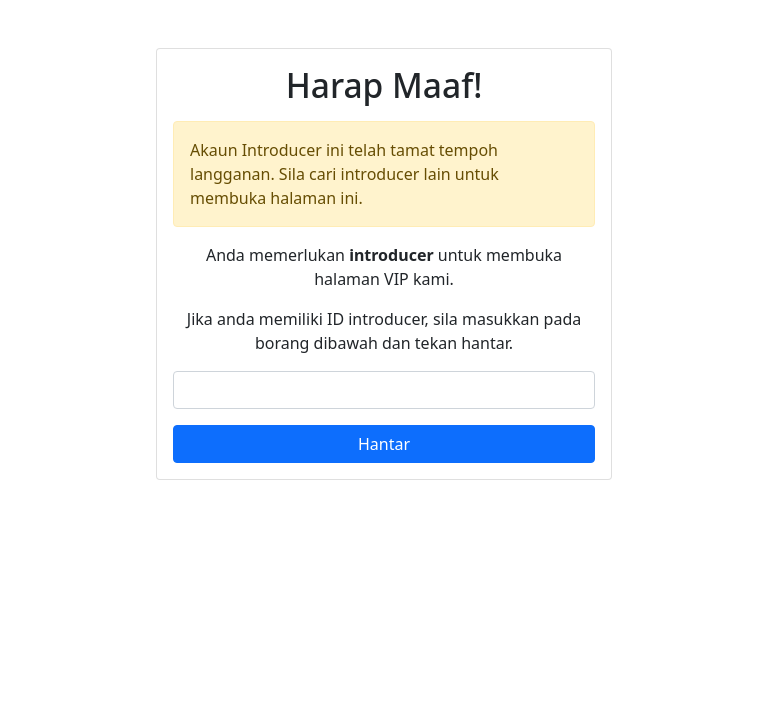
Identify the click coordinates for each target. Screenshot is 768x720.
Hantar (384, 444)
